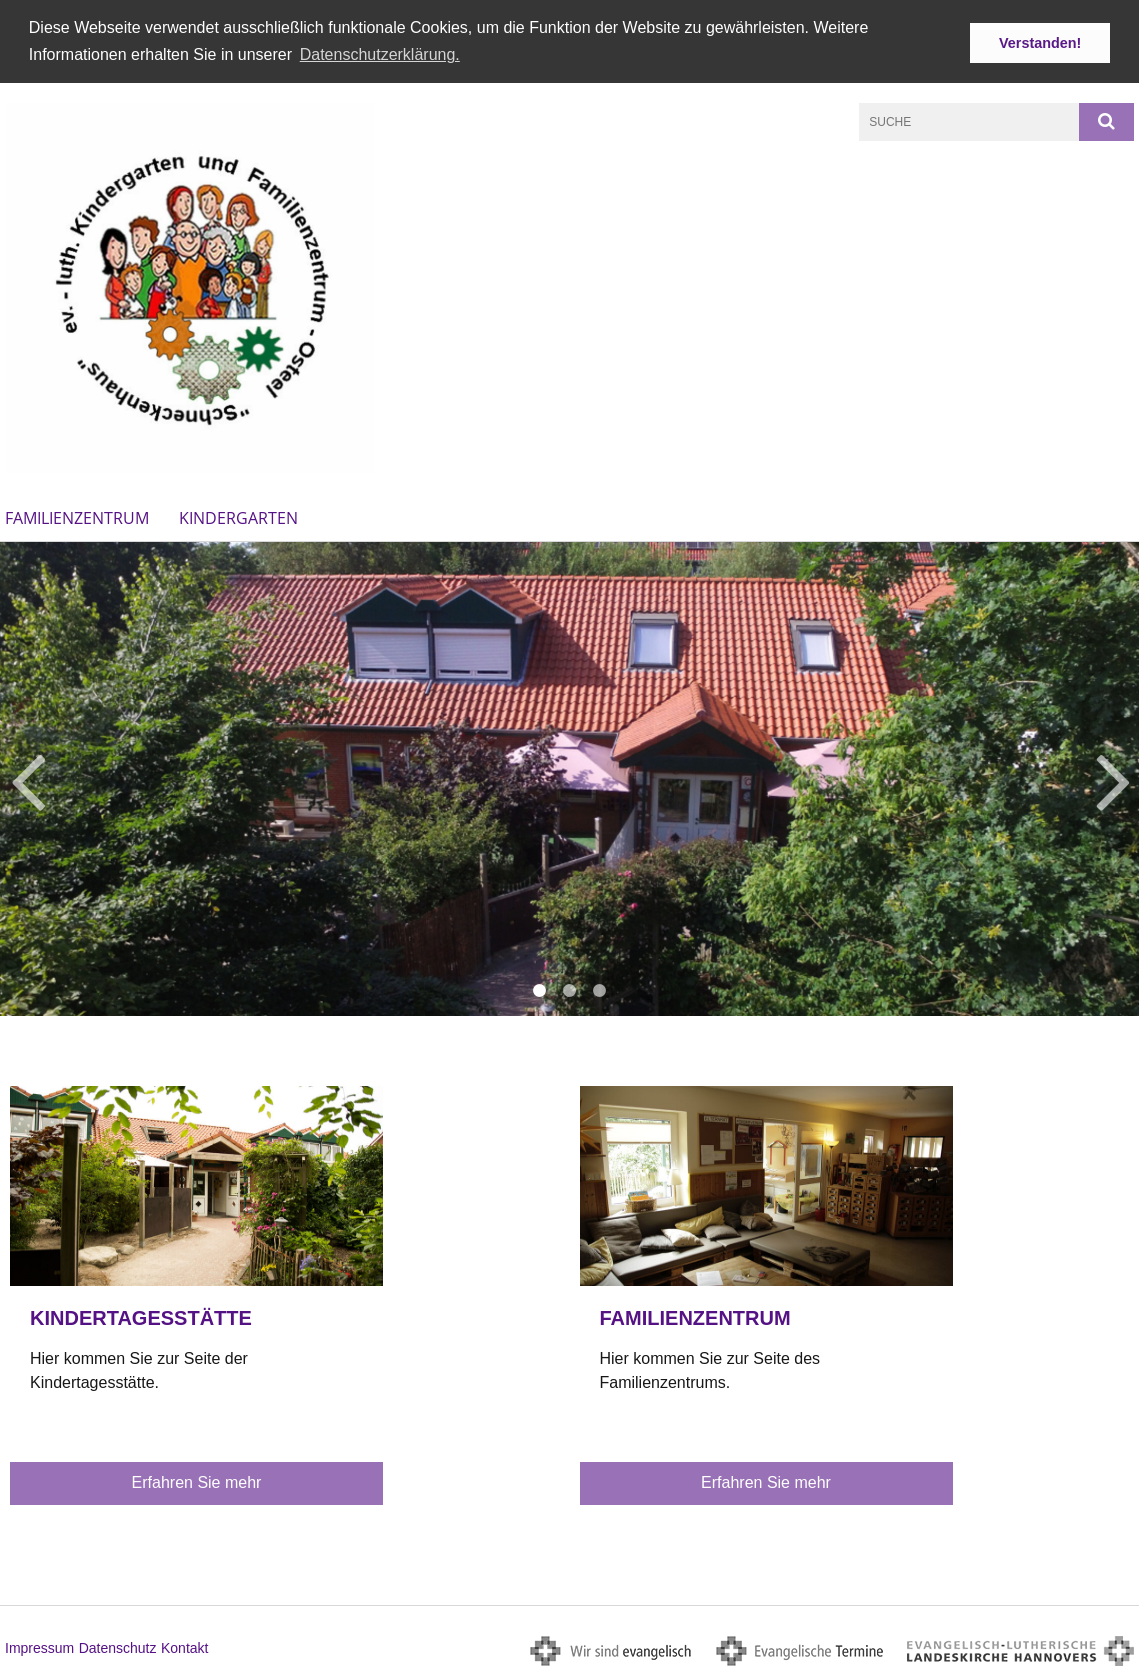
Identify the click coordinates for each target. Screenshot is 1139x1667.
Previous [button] (27, 777)
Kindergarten (238, 516)
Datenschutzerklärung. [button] (380, 54)
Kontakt (184, 1646)
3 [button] (600, 990)
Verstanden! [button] (1040, 43)
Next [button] (1113, 777)
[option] (569, 777)
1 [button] (540, 990)
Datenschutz (118, 1646)
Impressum (39, 1646)
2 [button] (570, 990)
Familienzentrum (77, 516)
